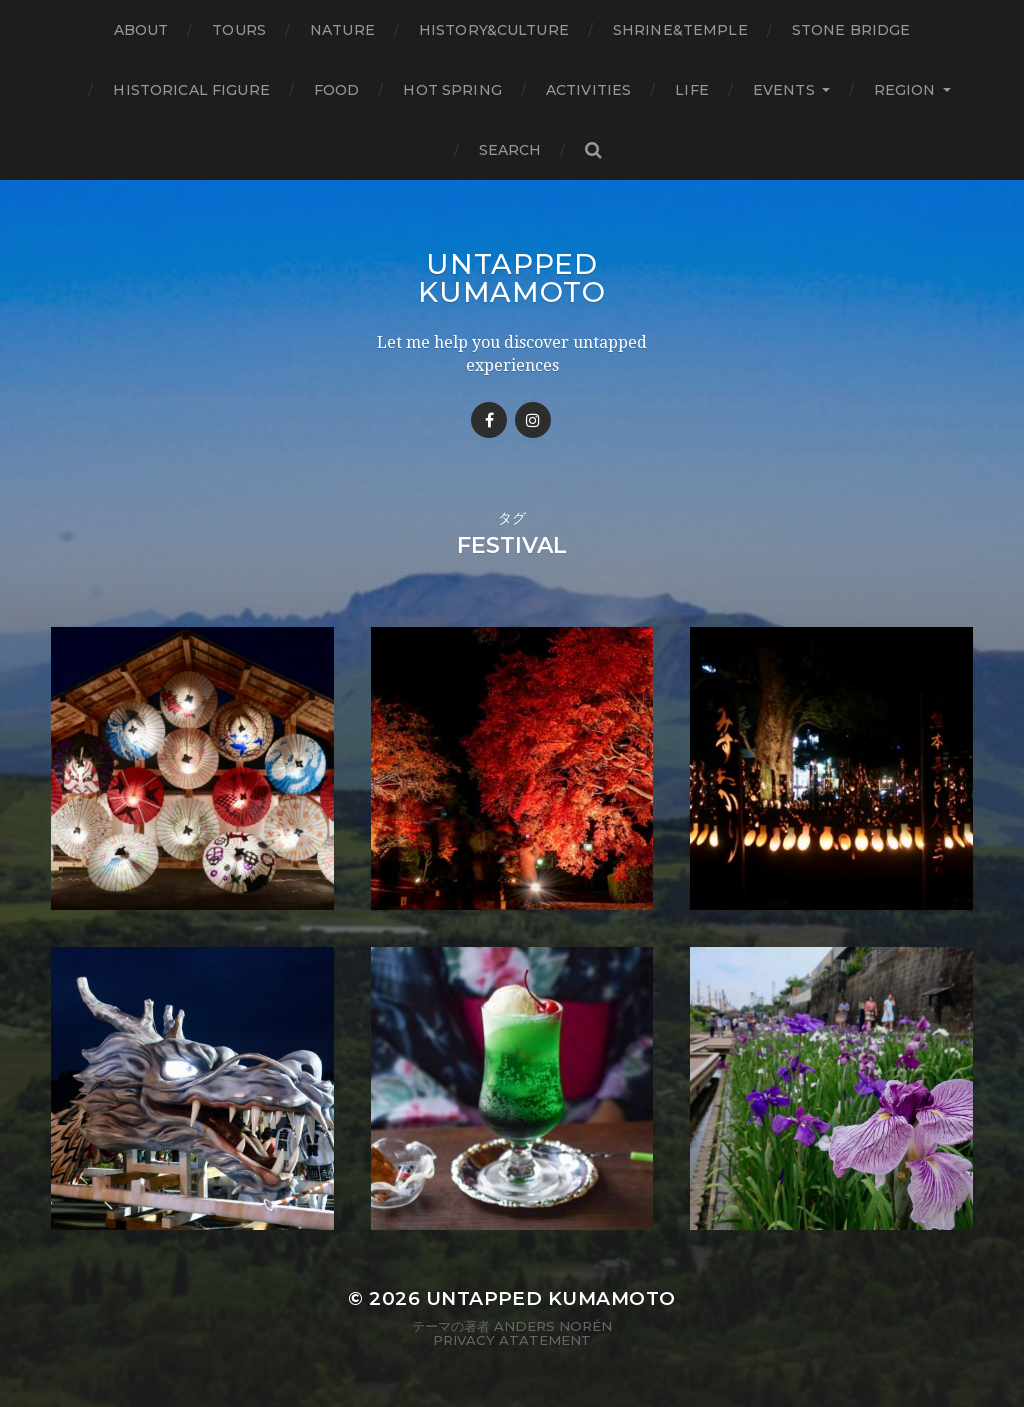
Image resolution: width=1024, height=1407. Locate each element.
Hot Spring (452, 90)
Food (337, 90)
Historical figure (191, 90)
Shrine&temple (680, 30)
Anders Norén (553, 1326)
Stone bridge (851, 30)
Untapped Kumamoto (512, 278)
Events (784, 90)
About (141, 30)
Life (692, 90)
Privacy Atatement (512, 1340)
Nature (342, 30)
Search (510, 150)
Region (905, 90)
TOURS (239, 30)
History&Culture (494, 30)
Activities (588, 90)
